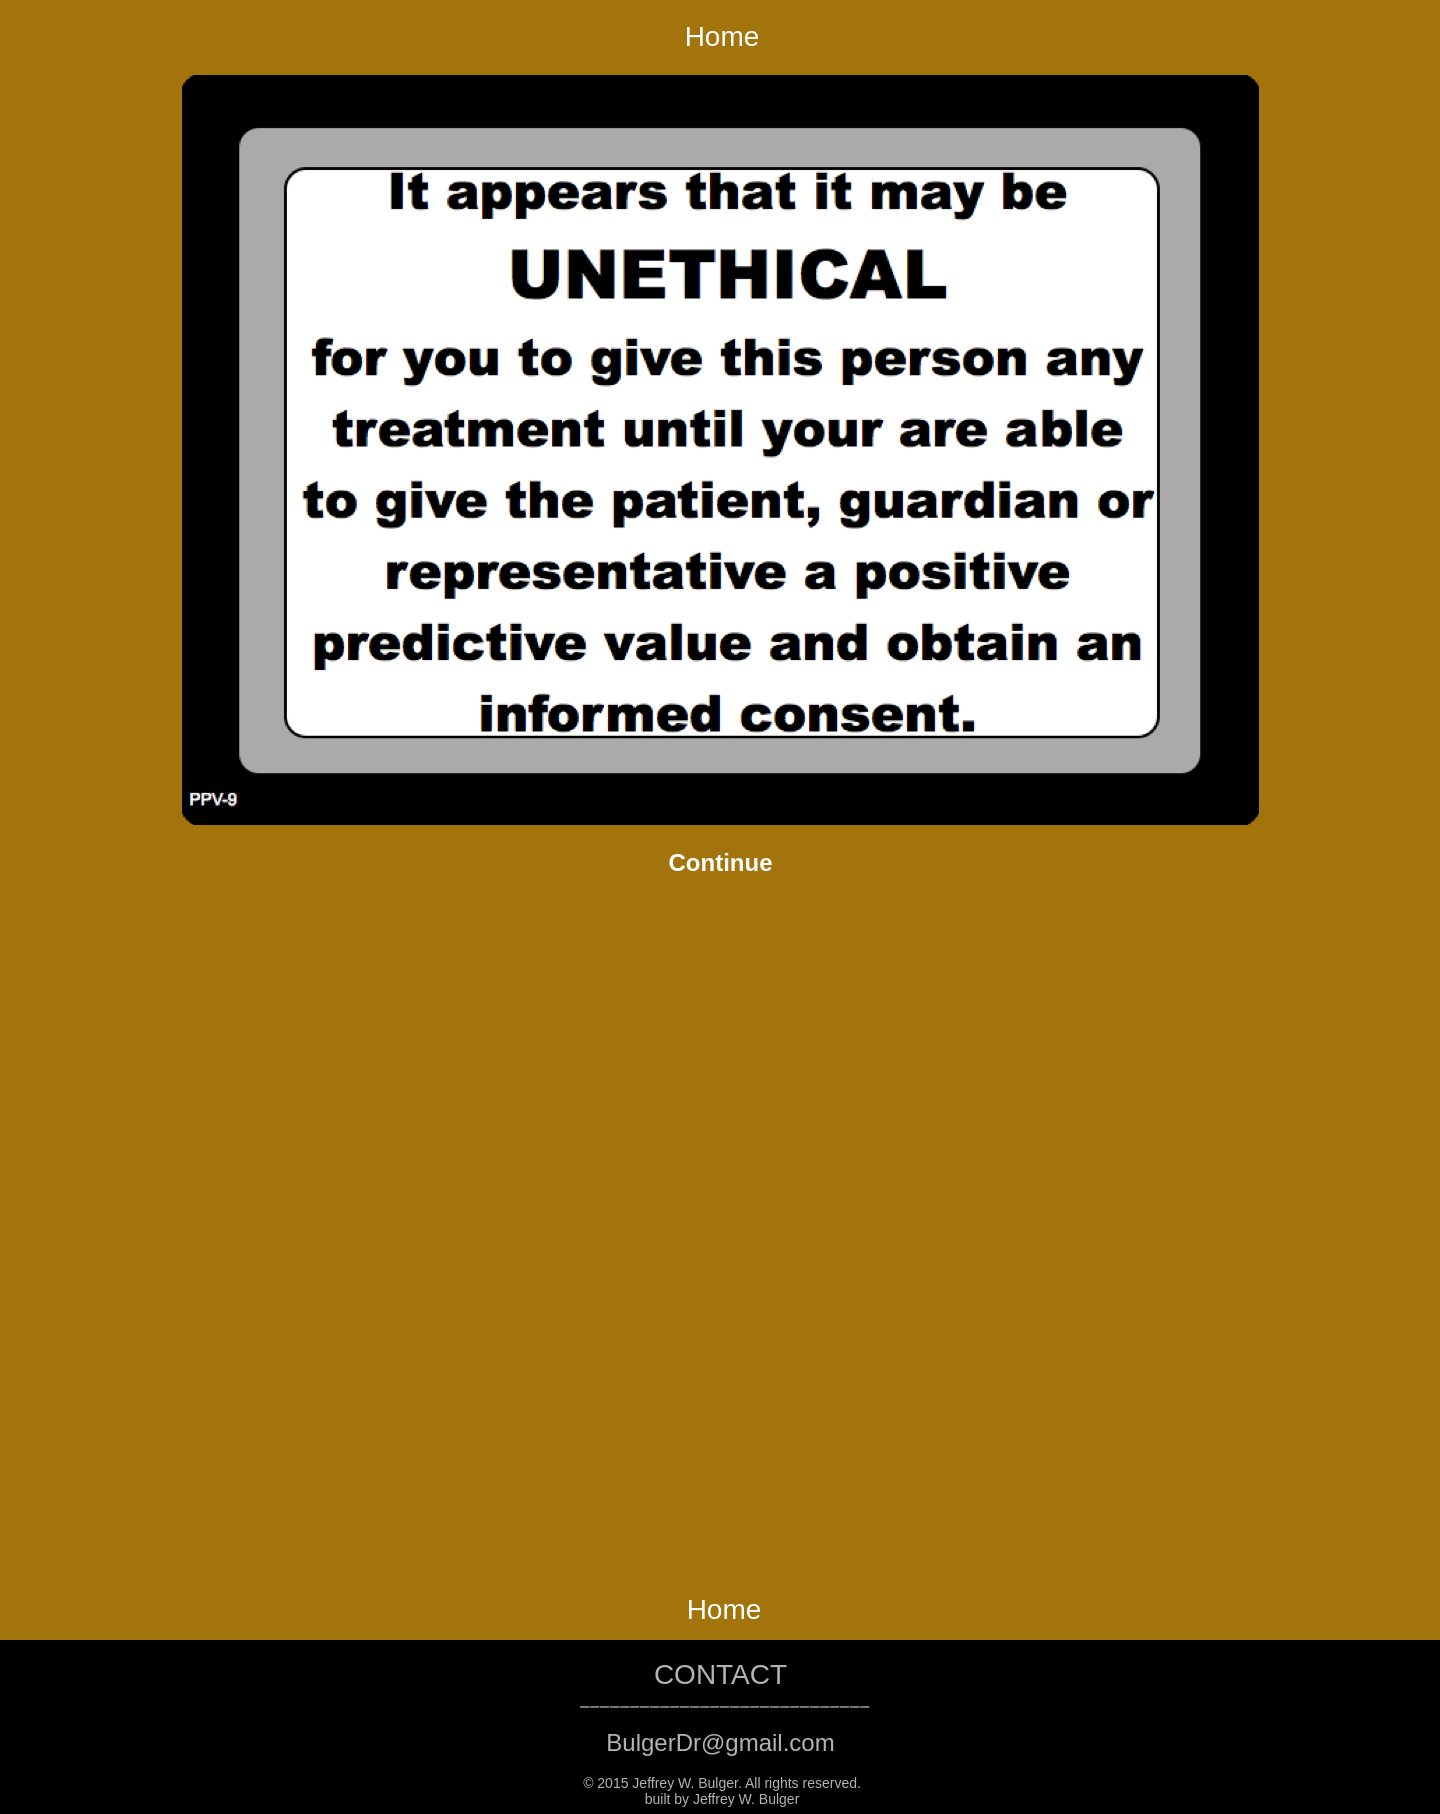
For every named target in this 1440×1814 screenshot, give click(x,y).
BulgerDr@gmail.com (720, 1742)
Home (722, 36)
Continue (721, 862)
